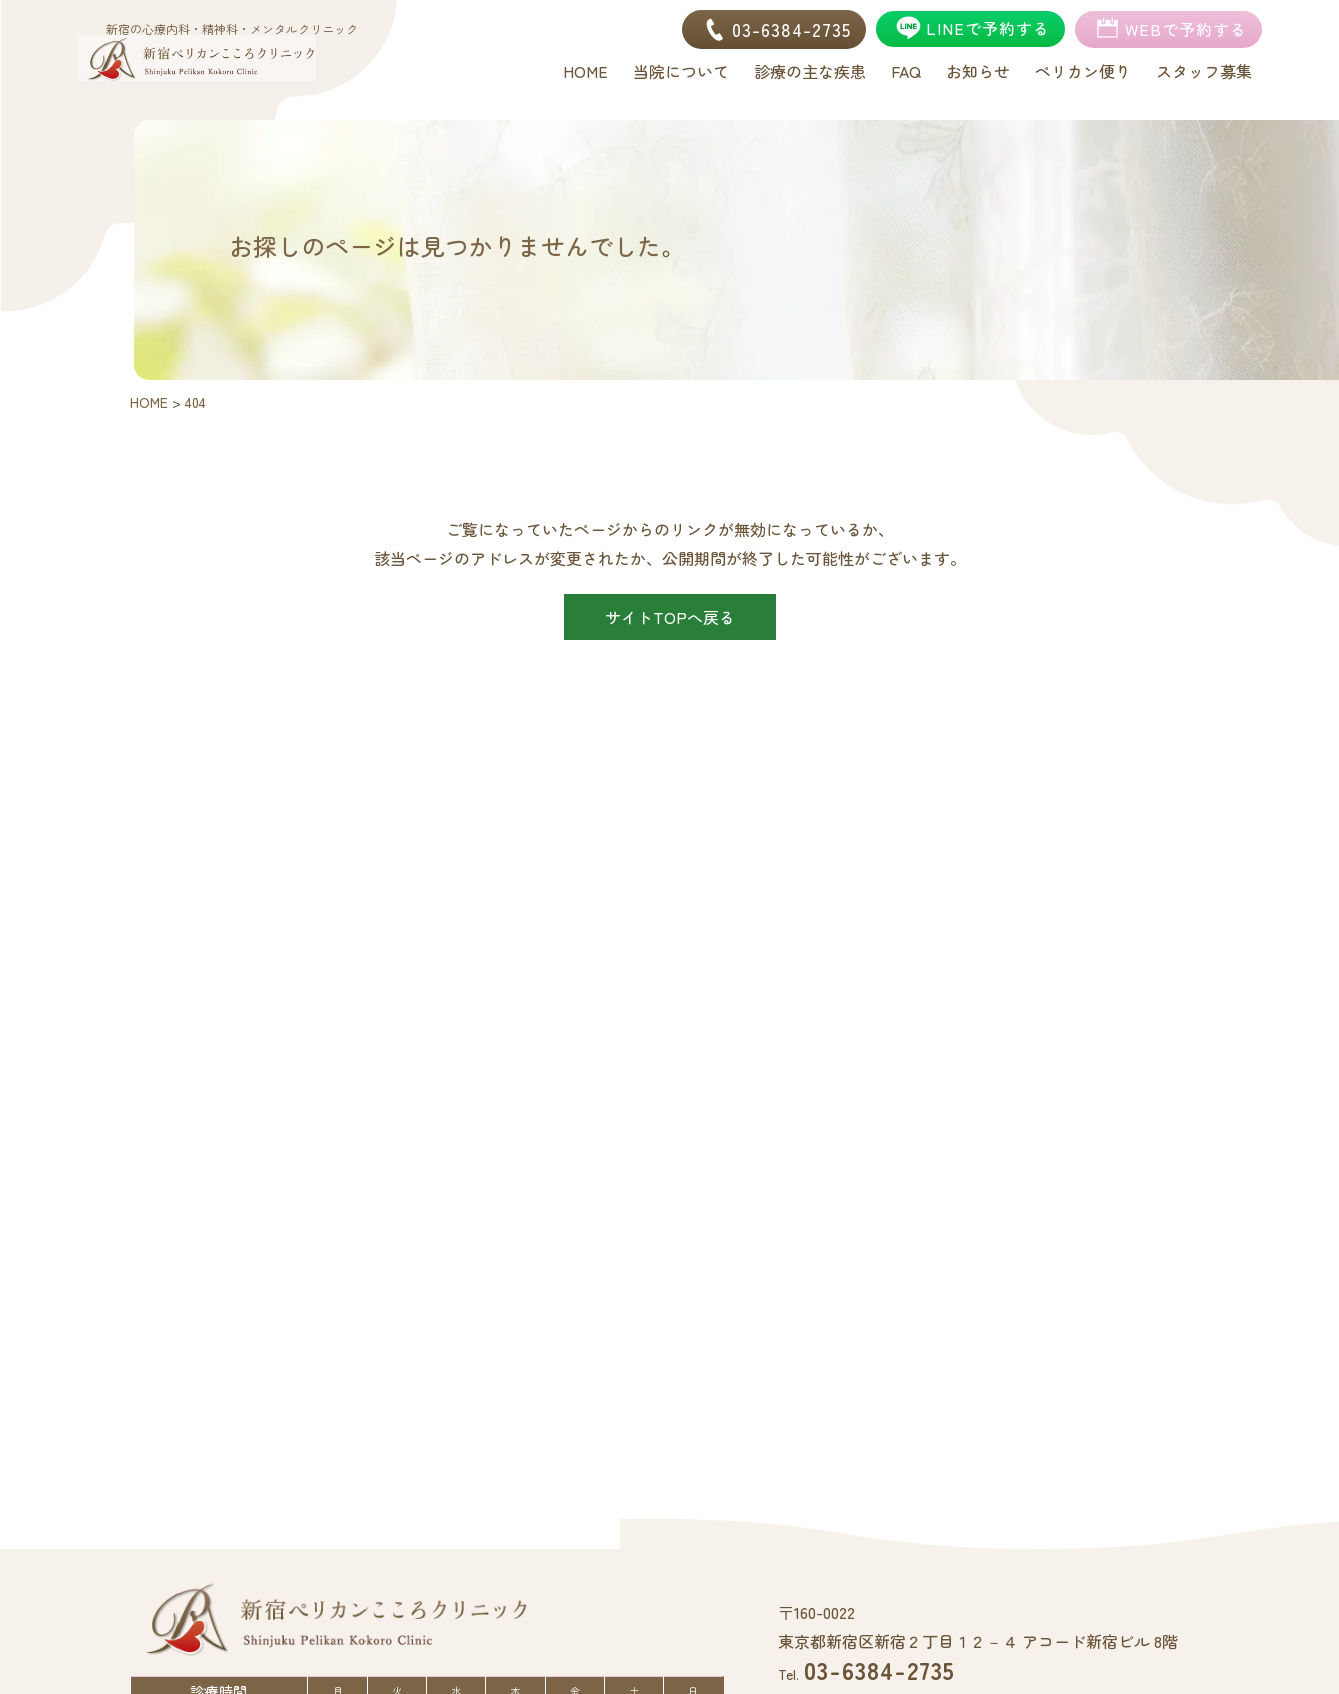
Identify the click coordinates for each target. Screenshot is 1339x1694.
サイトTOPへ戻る (670, 617)
